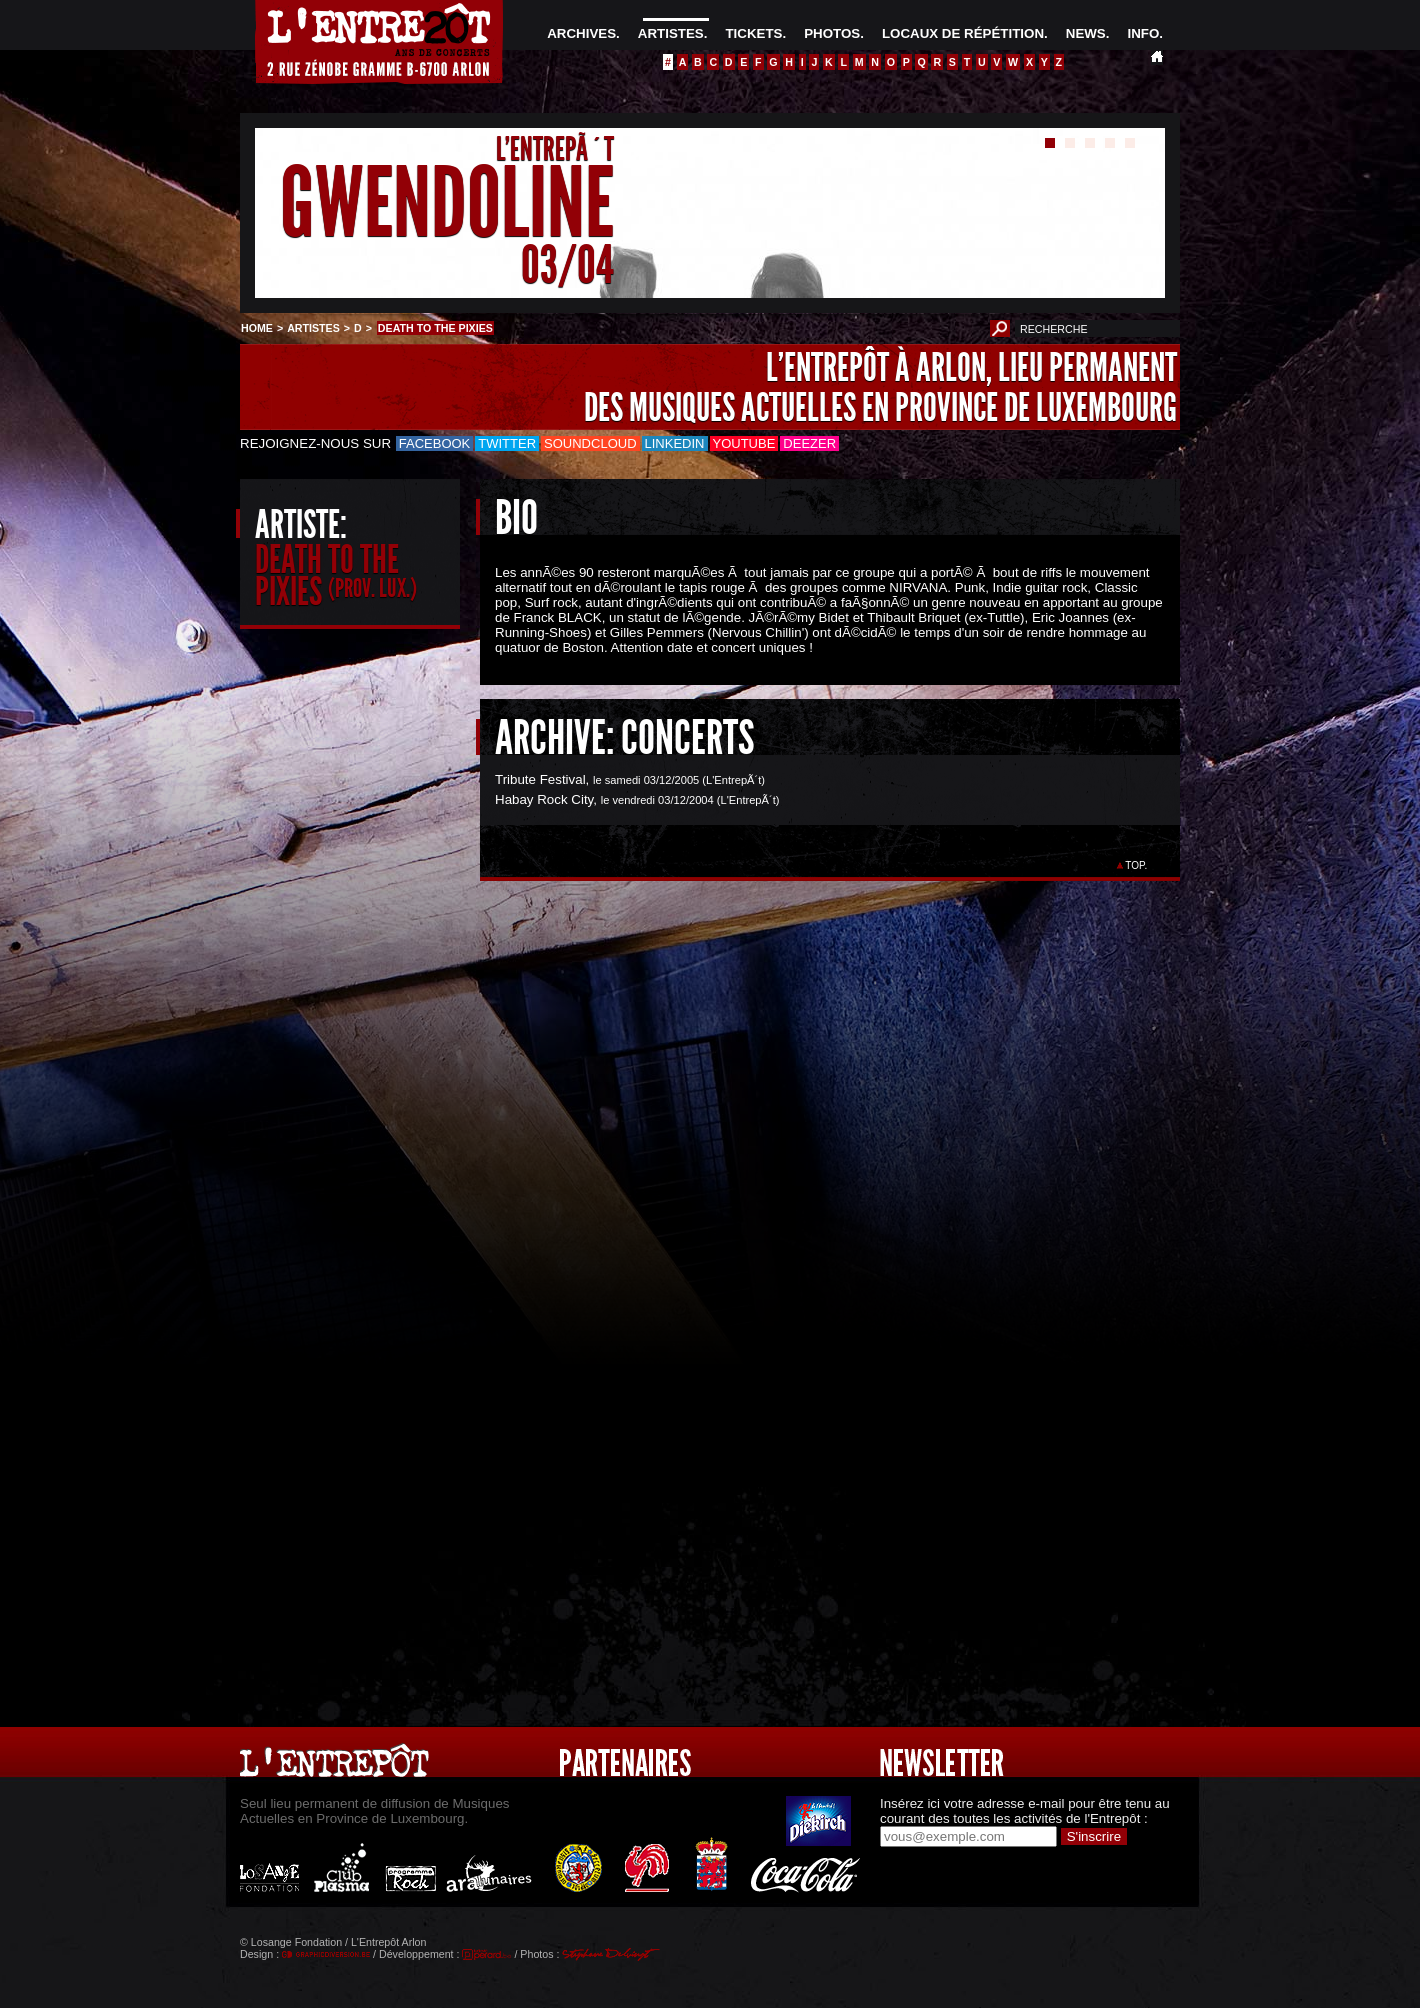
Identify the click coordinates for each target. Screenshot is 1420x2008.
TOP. (1136, 865)
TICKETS (753, 33)
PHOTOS (832, 33)
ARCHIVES (581, 33)
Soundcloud (590, 443)
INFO (1143, 33)
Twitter (507, 443)
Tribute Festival (540, 779)
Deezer (809, 443)
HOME (257, 328)
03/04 (567, 264)
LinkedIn (675, 443)
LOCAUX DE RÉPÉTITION (963, 33)
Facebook (435, 443)
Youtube (744, 443)
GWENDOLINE (447, 203)
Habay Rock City (544, 799)
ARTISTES (671, 33)
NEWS (1086, 33)
